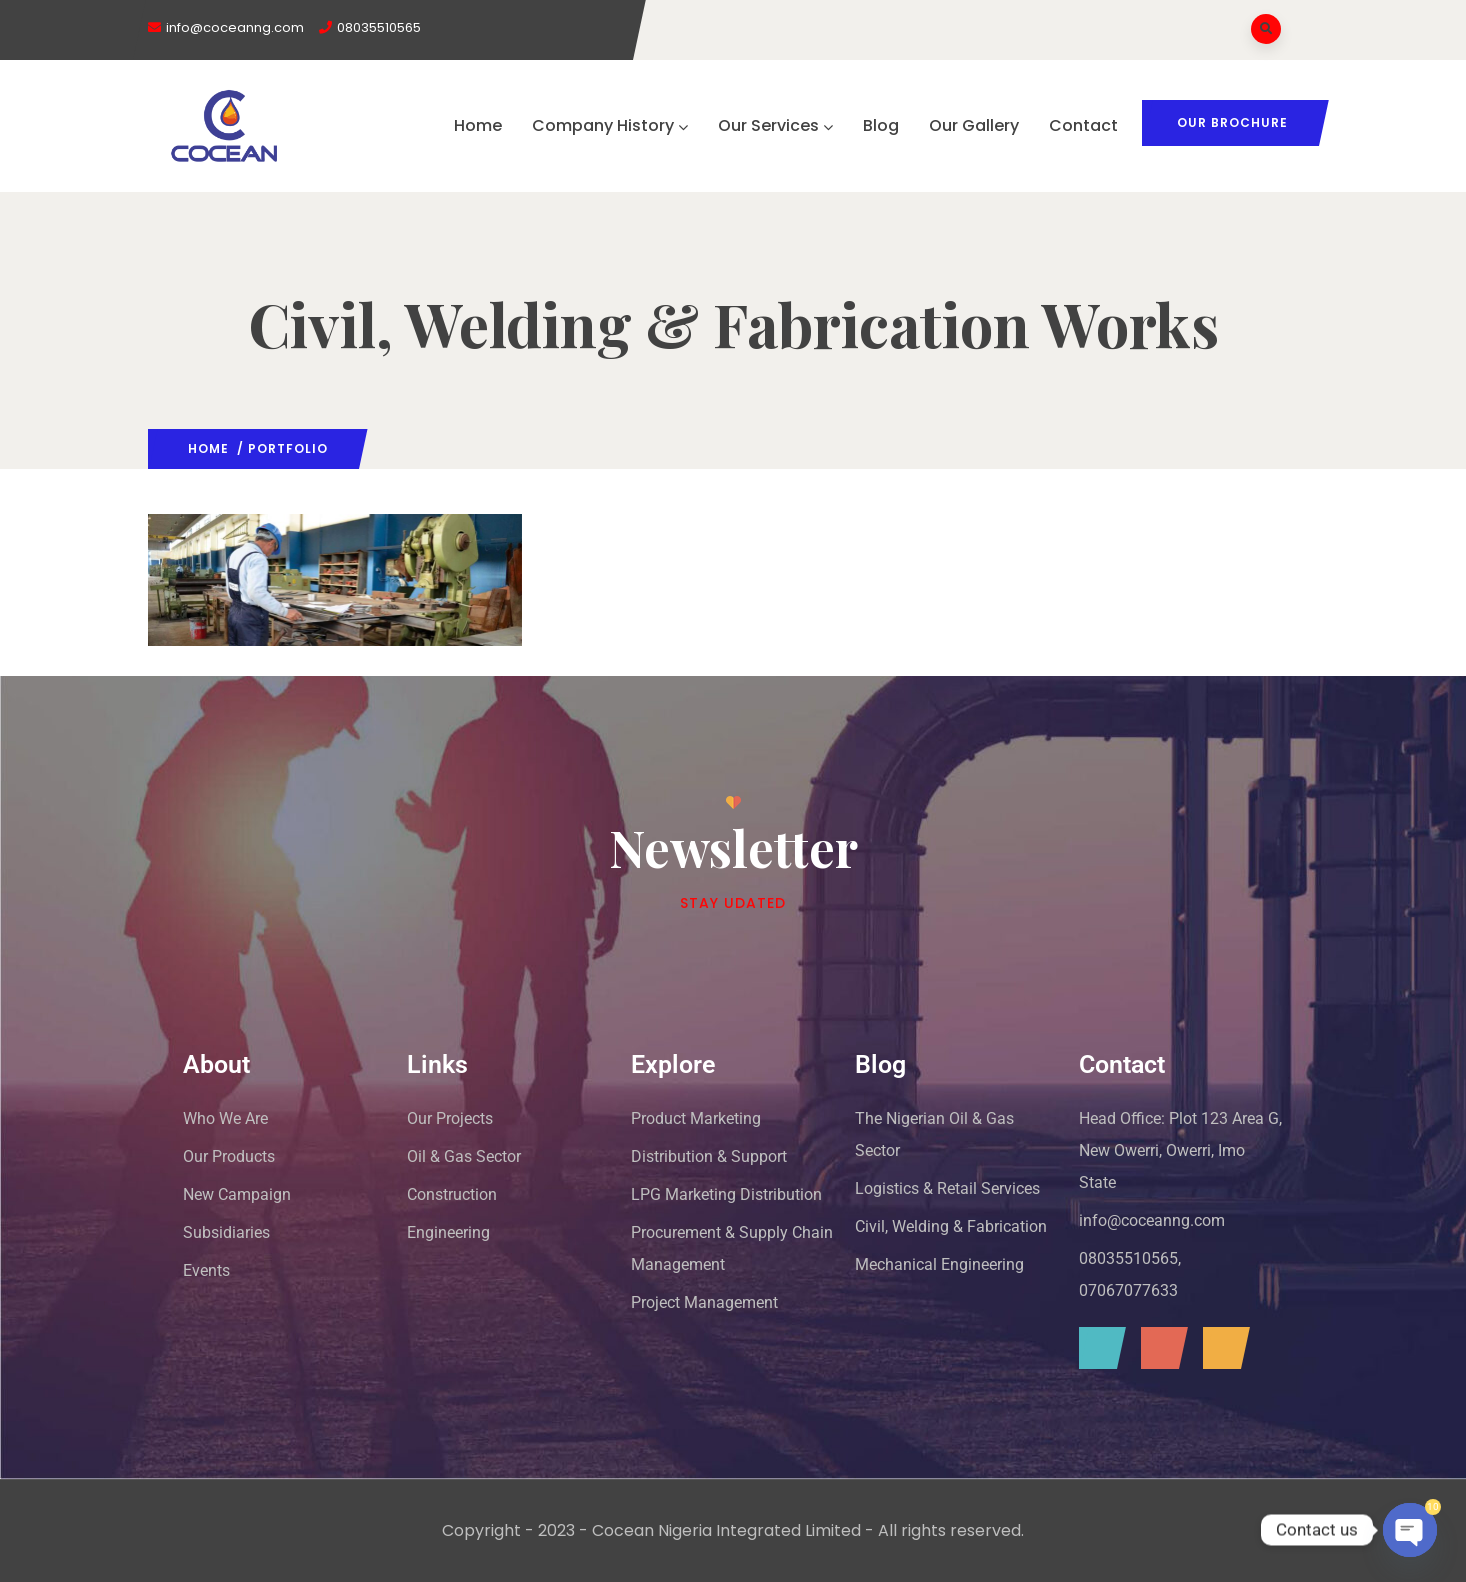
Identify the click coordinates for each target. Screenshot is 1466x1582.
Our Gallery (974, 125)
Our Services (775, 125)
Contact (1083, 125)
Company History (610, 125)
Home (478, 125)
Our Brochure (1232, 122)
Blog (881, 125)
